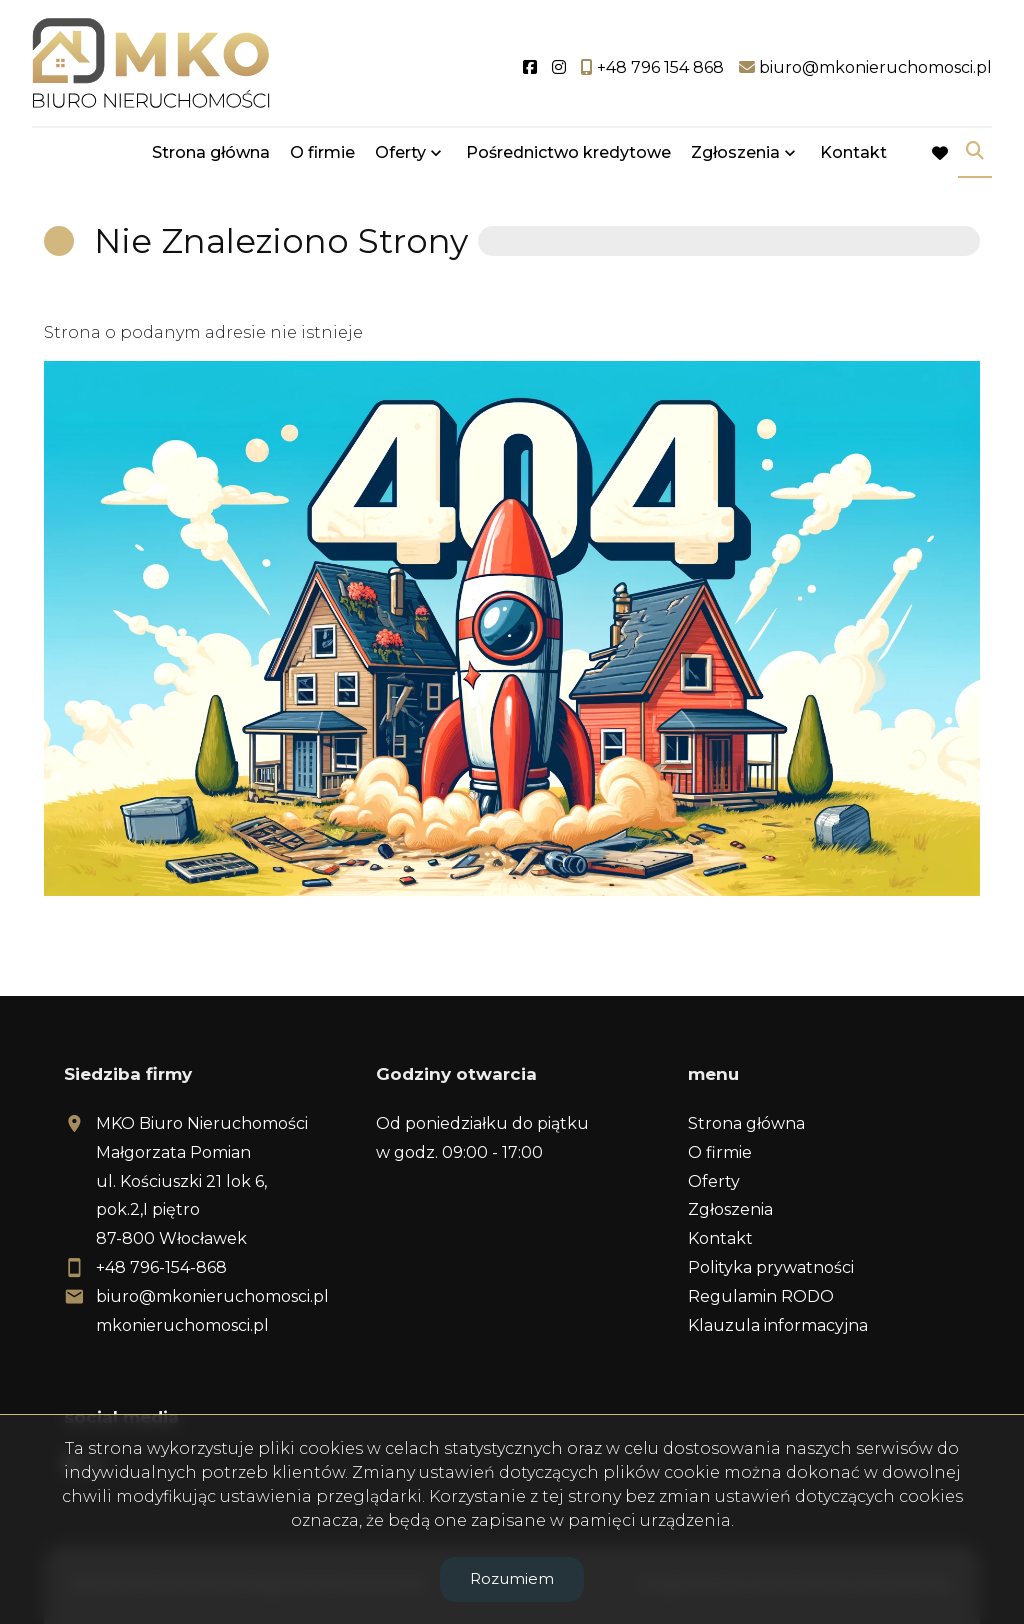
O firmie (322, 152)
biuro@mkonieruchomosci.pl (212, 1296)
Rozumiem (512, 1578)
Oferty (400, 152)
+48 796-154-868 (161, 1267)
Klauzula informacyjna (778, 1325)
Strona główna (211, 152)
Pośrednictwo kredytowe (568, 152)
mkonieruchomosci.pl (182, 1325)
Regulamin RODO (761, 1296)
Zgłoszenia (735, 152)
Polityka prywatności (771, 1267)
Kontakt (853, 152)
